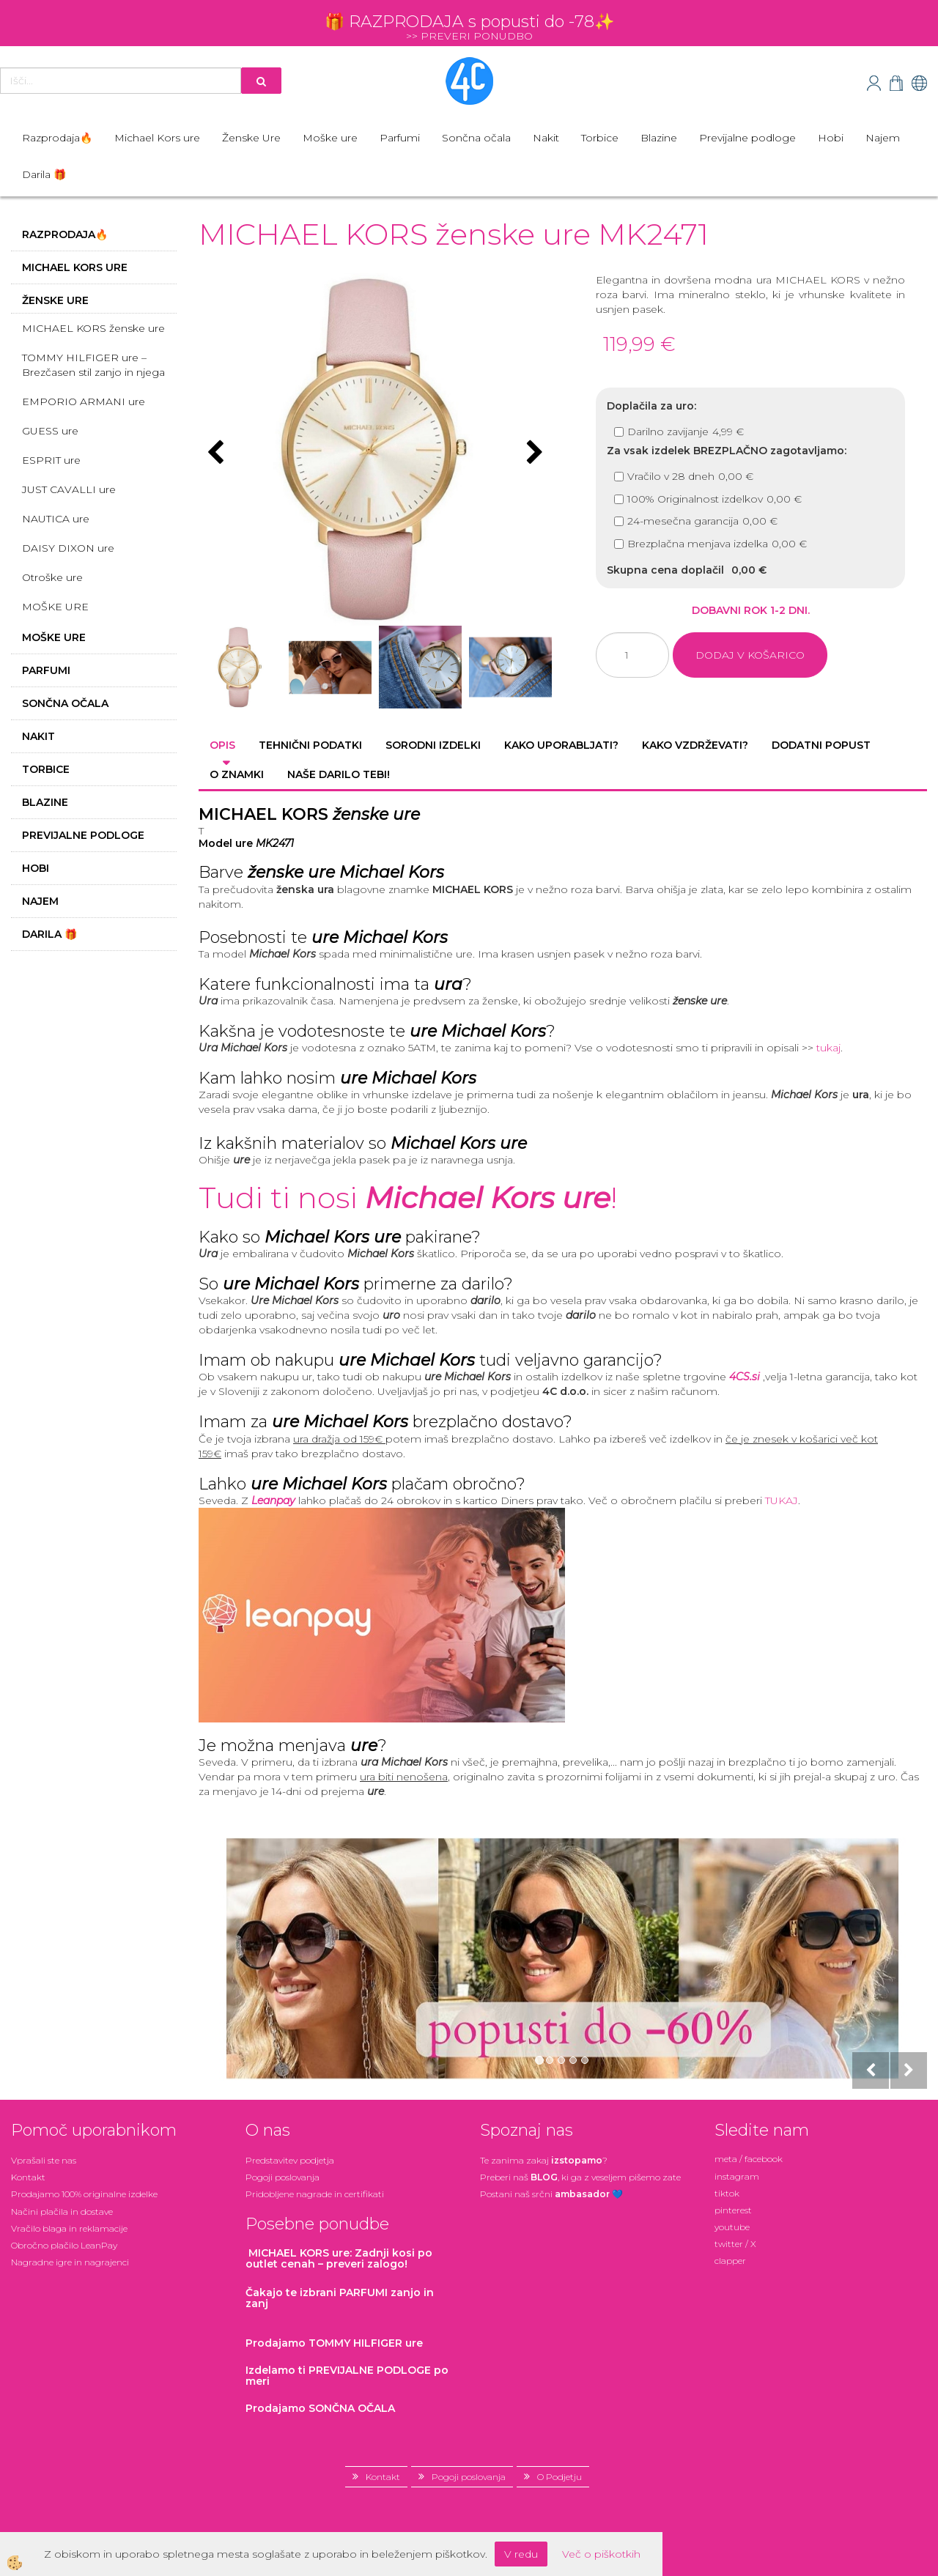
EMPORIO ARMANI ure (83, 401)
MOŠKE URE (55, 606)
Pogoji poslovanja (282, 2177)
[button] (533, 453)
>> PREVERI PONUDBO (469, 35)
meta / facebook (748, 2158)
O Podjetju (559, 2476)
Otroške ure (52, 577)
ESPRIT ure (51, 460)
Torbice (599, 137)
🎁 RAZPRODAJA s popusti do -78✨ (469, 22)
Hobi (830, 137)
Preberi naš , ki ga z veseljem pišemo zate (580, 2177)
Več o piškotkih (601, 2554)
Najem (882, 137)
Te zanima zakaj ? (544, 2160)
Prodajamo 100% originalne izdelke (84, 2193)
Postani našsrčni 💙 (551, 2193)
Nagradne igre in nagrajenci (70, 2262)
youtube (732, 2226)
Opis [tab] (222, 745)
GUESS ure (50, 430)
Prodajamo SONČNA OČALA (321, 2408)
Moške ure (330, 137)
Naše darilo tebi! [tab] (338, 774)
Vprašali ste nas (43, 2160)
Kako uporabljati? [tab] (561, 745)
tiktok (726, 2193)
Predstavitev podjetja (289, 2160)
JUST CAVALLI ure (69, 489)
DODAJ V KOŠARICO (750, 655)
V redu (521, 2554)
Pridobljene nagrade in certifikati (314, 2193)
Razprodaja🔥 (57, 137)
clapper (730, 2260)
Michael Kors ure (157, 137)
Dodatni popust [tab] (821, 745)
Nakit (546, 137)
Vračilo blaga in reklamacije (69, 2228)
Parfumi (400, 137)
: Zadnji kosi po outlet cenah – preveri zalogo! (338, 2258)
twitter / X (735, 2243)
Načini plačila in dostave (62, 2211)
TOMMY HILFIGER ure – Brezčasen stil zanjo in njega (93, 365)
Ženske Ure (251, 137)
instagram (736, 2176)
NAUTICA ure (55, 518)
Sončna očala (476, 137)
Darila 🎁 (44, 174)
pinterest (733, 2210)
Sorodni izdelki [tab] (433, 745)
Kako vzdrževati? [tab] (695, 745)
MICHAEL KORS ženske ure (93, 328)
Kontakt (28, 2177)
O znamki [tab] (237, 774)
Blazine (658, 137)
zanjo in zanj (339, 2298)
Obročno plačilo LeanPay (64, 2245)
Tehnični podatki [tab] (310, 745)
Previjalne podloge (747, 137)
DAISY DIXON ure (68, 548)
